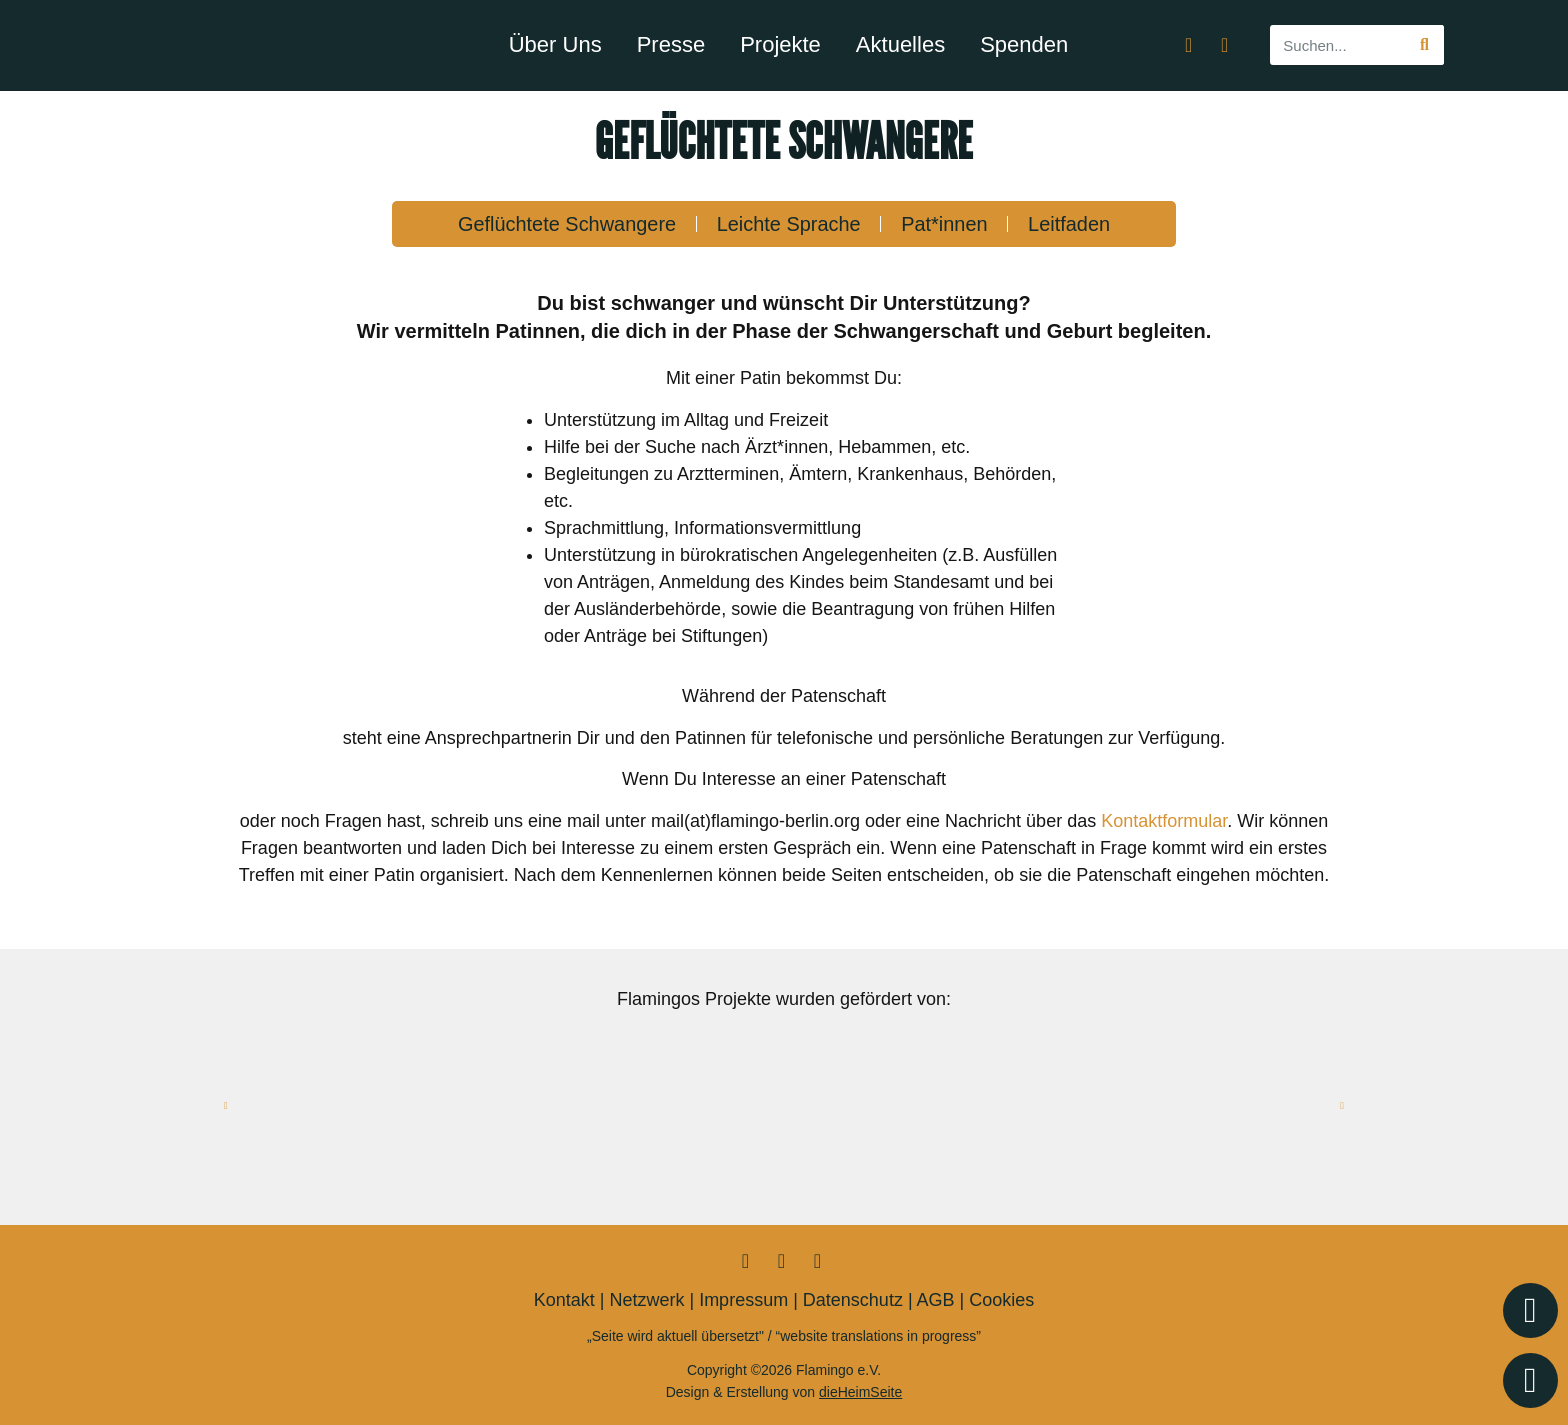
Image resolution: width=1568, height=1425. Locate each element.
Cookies (1001, 1300)
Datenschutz (853, 1300)
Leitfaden (1071, 224)
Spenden (1024, 44)
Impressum (743, 1300)
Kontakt (564, 1300)
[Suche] (1424, 45)
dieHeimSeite (860, 1392)
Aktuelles (900, 44)
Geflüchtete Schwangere (565, 224)
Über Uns (555, 44)
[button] (226, 1106)
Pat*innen (945, 224)
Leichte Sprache (788, 224)
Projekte (780, 44)
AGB (936, 1300)
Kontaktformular (1164, 821)
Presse (671, 44)
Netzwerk (646, 1300)
